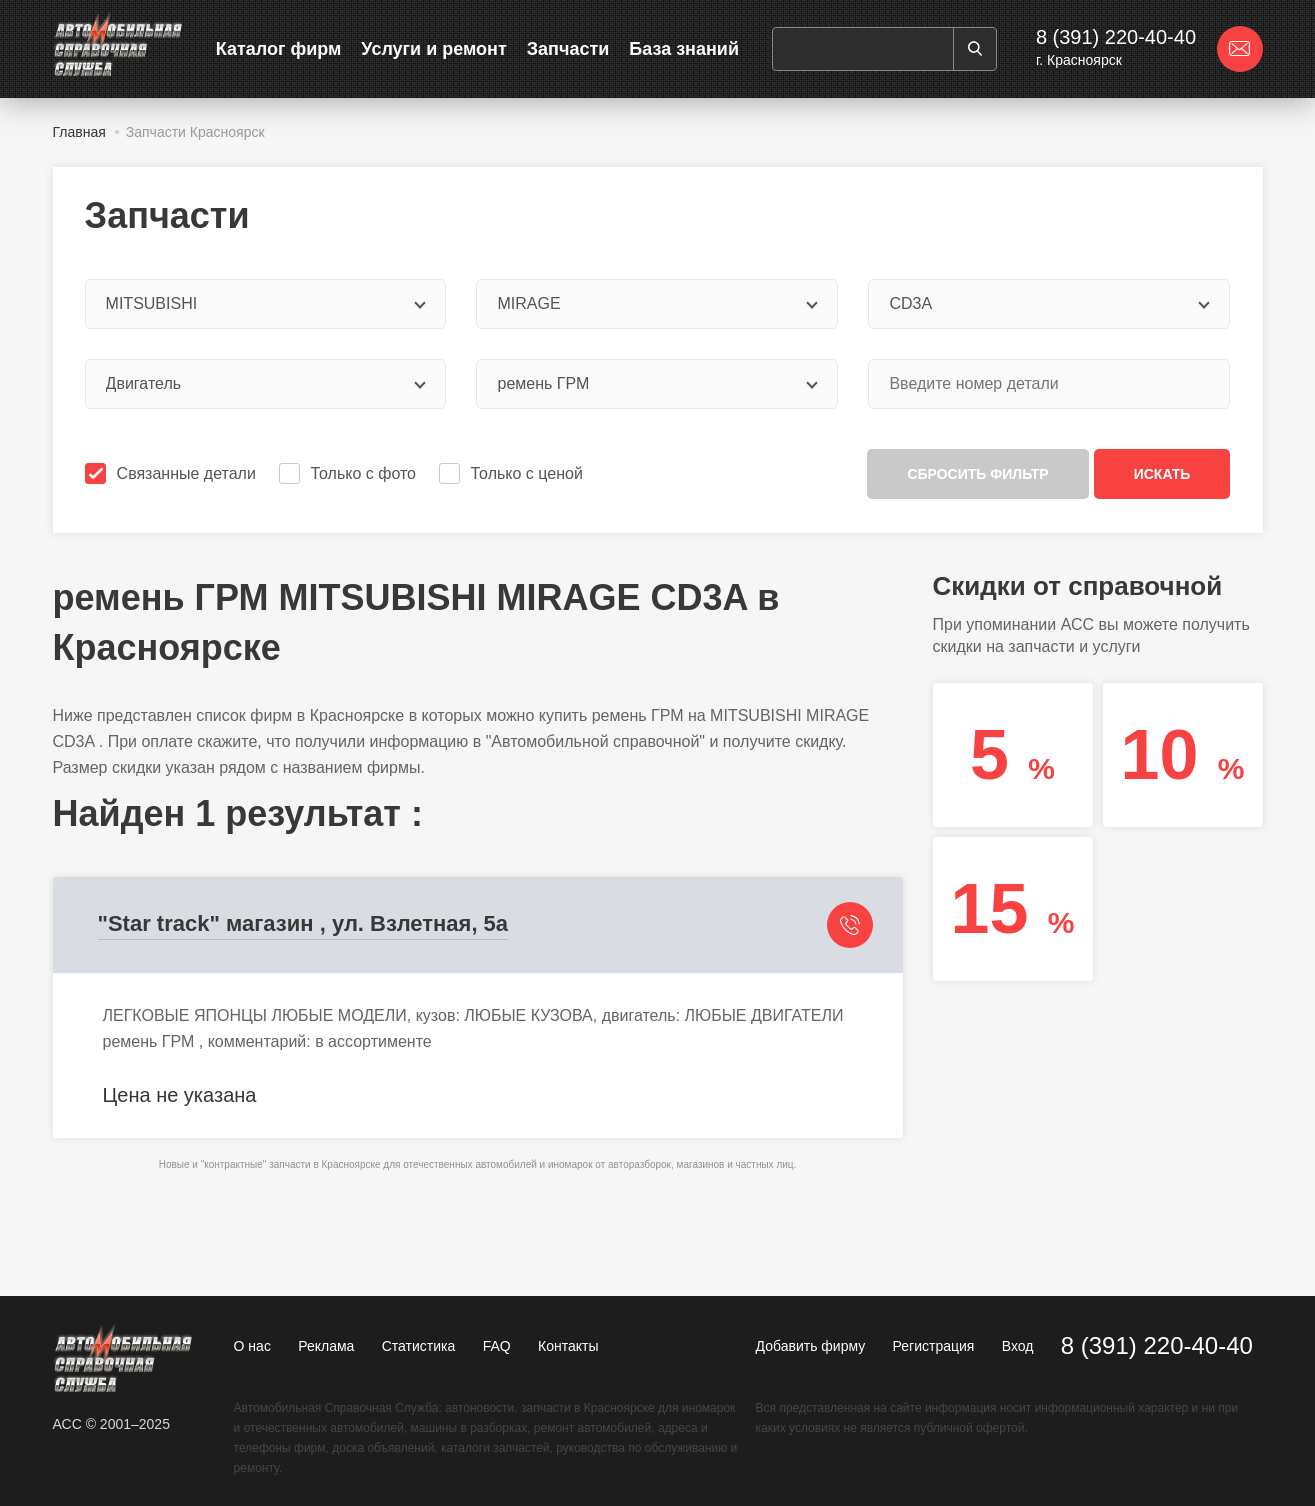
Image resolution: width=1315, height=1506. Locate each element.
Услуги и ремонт (433, 49)
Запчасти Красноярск (195, 132)
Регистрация (934, 1346)
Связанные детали (172, 473)
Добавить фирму (811, 1346)
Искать (1162, 474)
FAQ (497, 1346)
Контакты (568, 1346)
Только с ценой (513, 473)
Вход (1018, 1346)
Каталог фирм (279, 49)
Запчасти (568, 49)
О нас (252, 1346)
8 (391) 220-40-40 (1116, 37)
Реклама (326, 1346)
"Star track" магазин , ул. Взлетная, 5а (303, 923)
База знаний (684, 49)
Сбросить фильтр (977, 474)
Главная (79, 132)
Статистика (419, 1346)
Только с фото (349, 473)
